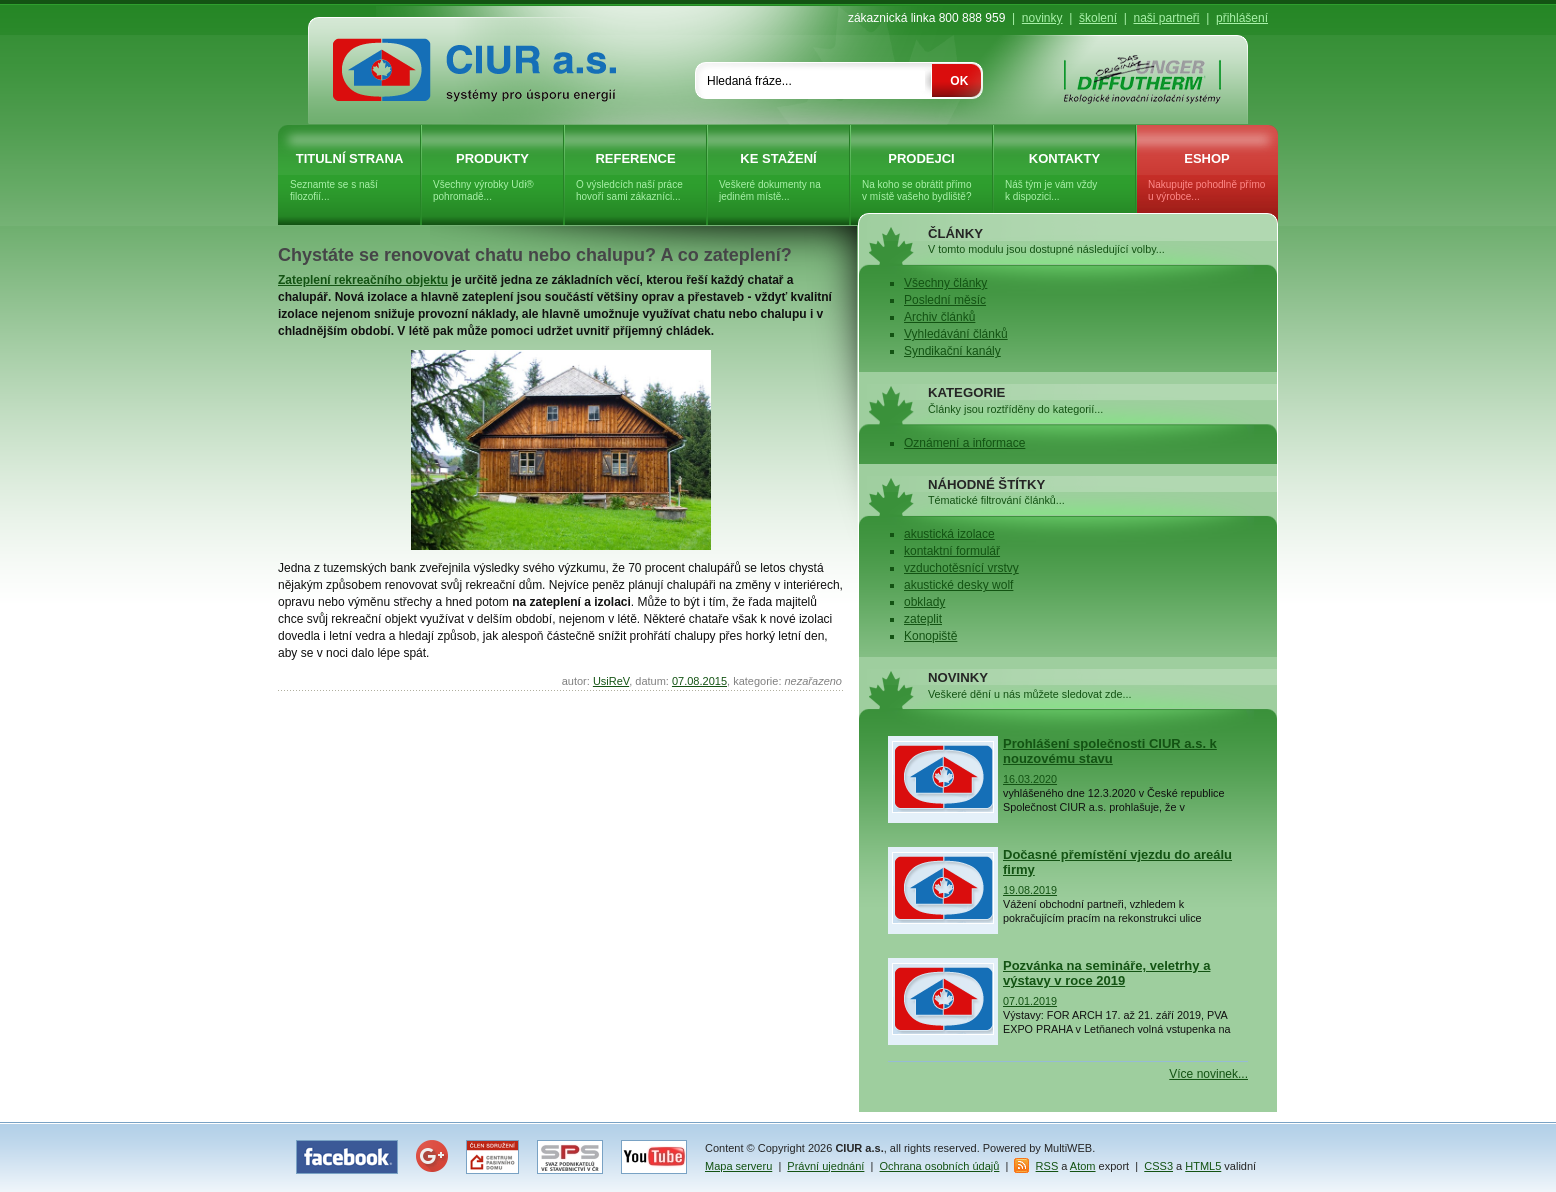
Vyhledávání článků (956, 334)
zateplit (923, 619)
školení (1098, 18)
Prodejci (921, 177)
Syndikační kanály (952, 351)
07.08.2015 (699, 681)
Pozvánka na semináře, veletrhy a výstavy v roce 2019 (1106, 973)
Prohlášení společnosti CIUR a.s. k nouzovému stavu (1110, 751)
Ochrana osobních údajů (940, 1166)
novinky (1042, 18)
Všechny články (945, 283)
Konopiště (930, 636)
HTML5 (1203, 1166)
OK (959, 81)
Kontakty (1064, 177)
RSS (1047, 1166)
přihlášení (1242, 18)
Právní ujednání (825, 1166)
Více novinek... (1208, 1074)
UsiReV (611, 681)
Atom (1083, 1166)
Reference (635, 177)
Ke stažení (778, 177)
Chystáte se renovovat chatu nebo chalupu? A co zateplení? (535, 255)
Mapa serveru (738, 1166)
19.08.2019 (1030, 890)
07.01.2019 (1030, 1001)
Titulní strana (349, 177)
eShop (1207, 177)
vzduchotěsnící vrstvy (961, 568)
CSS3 (1158, 1166)
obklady (924, 602)
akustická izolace (949, 534)
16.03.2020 (1030, 779)
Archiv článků (939, 317)
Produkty (492, 177)
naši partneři (1166, 18)
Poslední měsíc (945, 300)
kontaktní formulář (952, 551)
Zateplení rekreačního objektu (363, 280)
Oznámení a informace (964, 443)
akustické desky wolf (958, 585)
